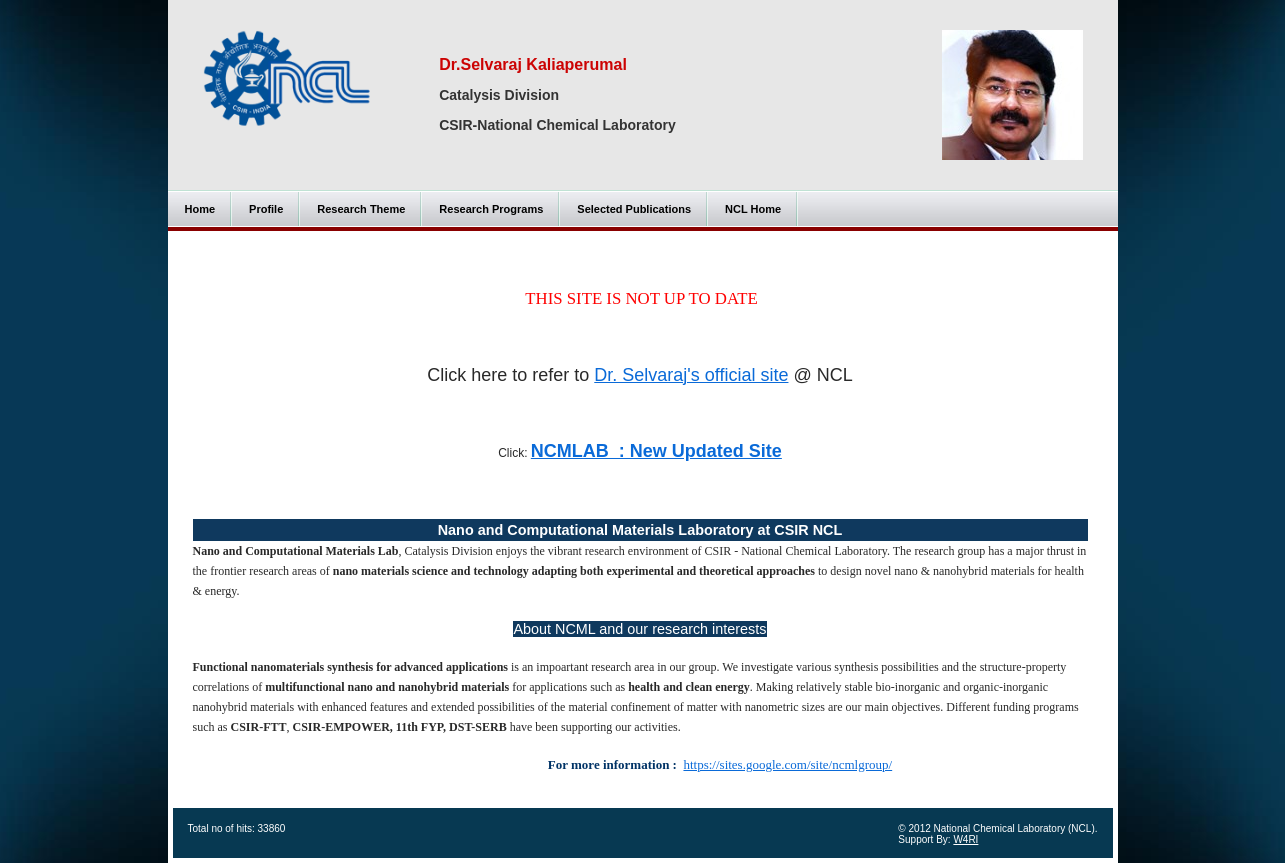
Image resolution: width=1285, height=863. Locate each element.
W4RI (965, 839)
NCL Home (753, 209)
